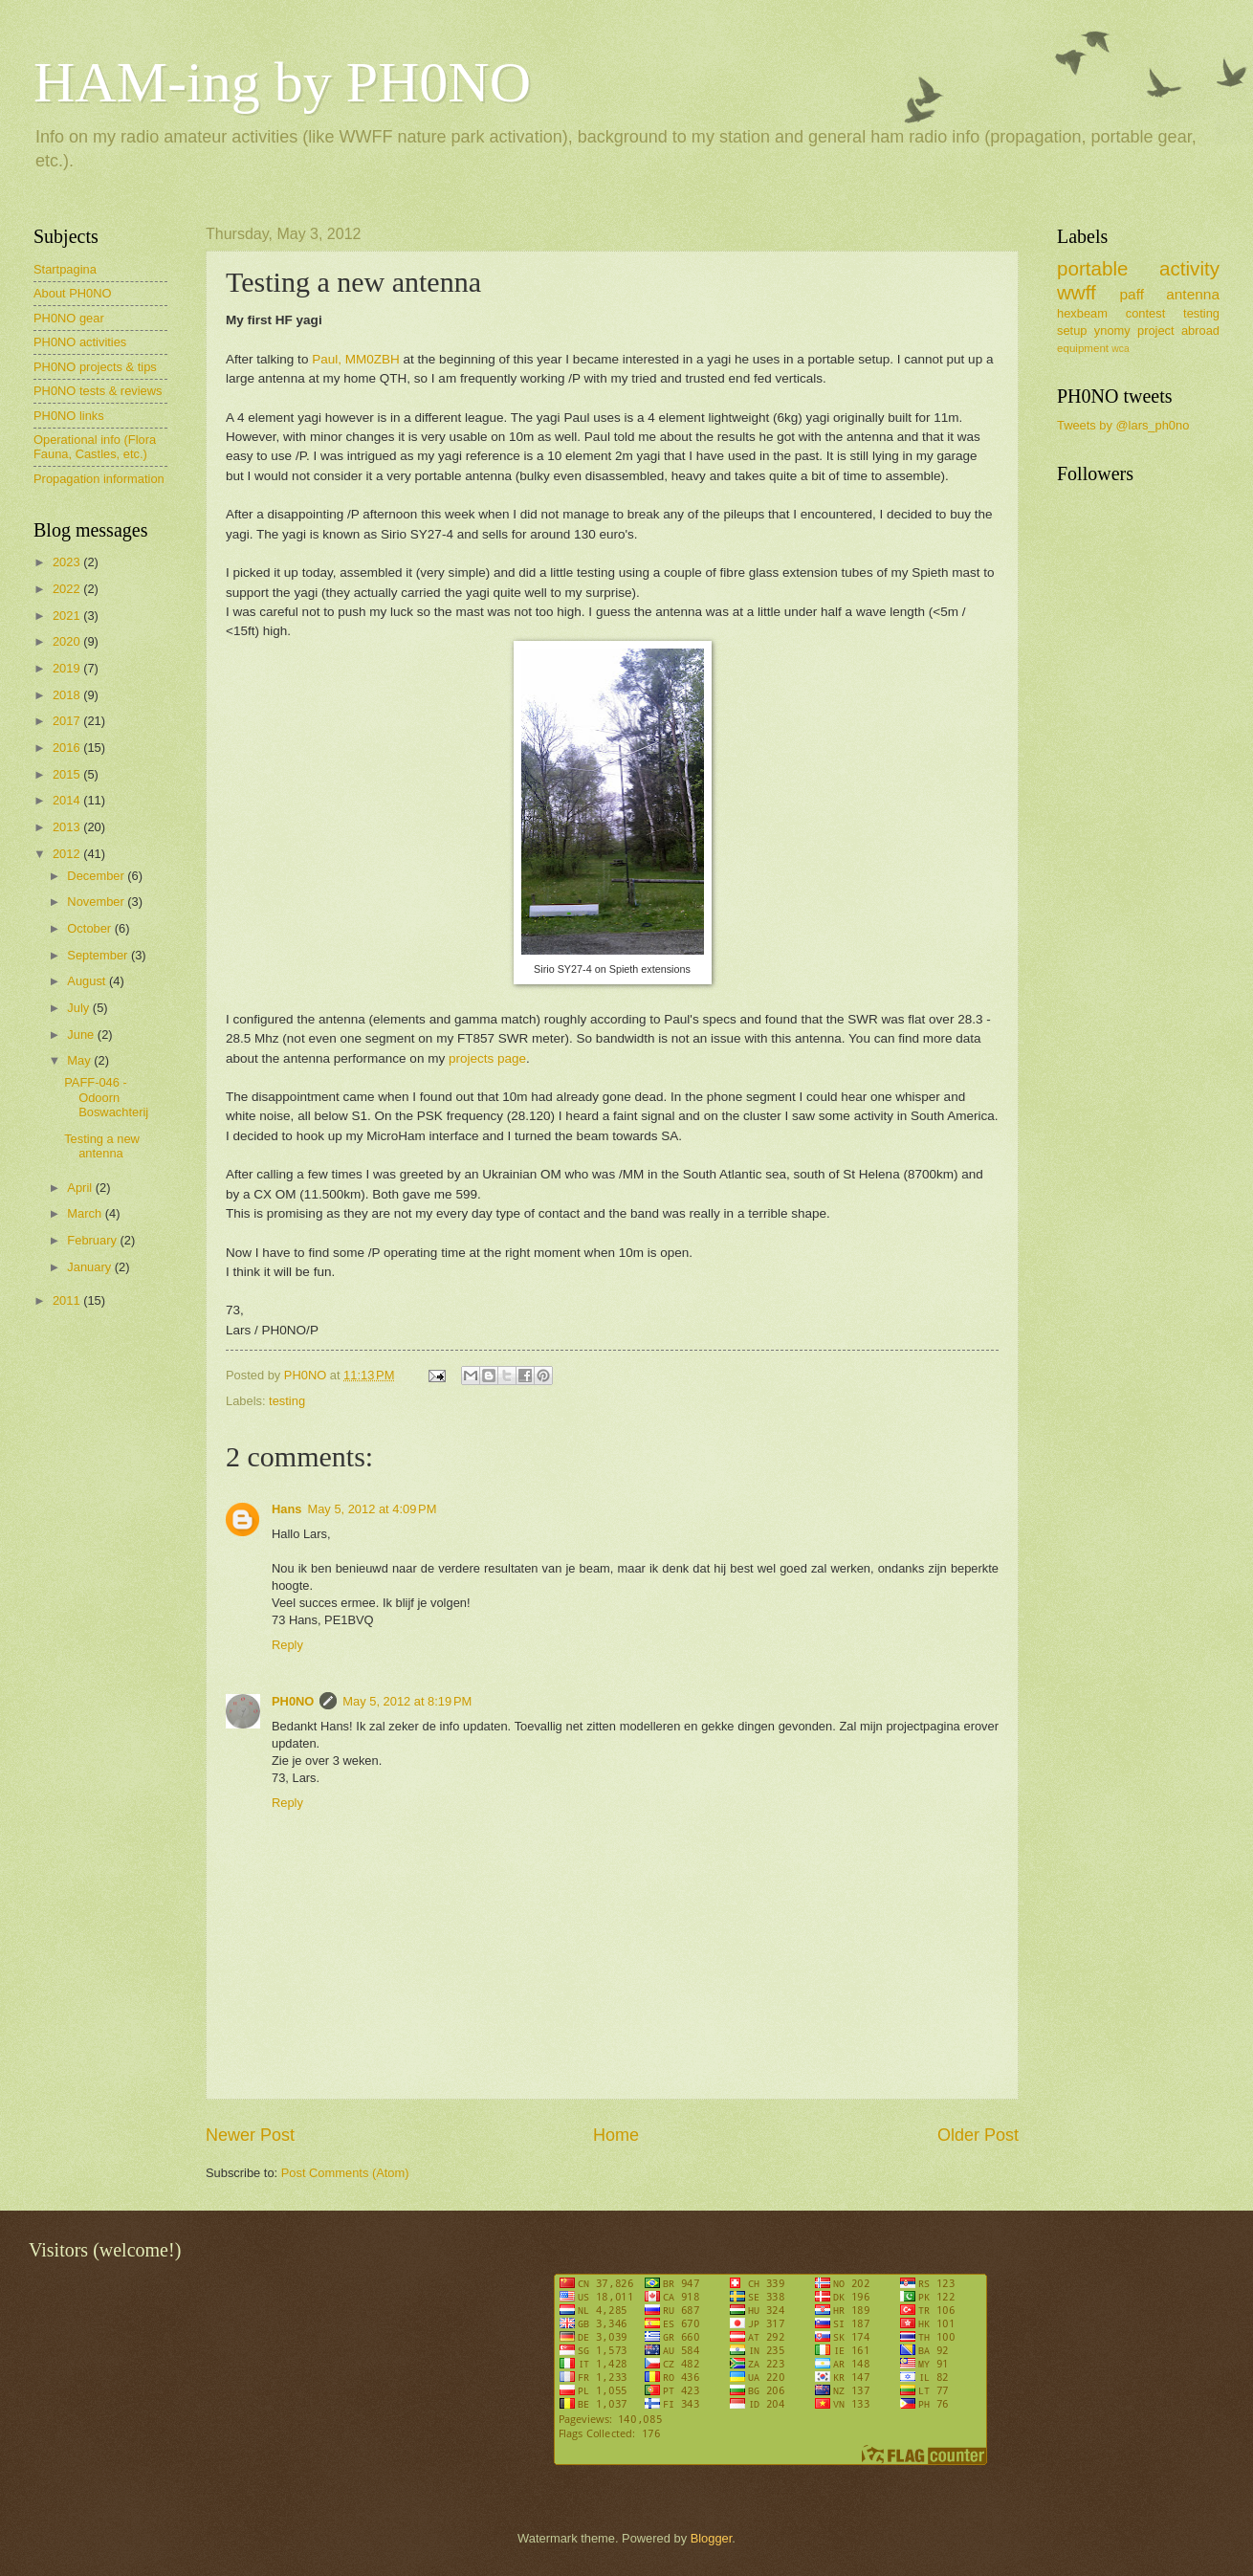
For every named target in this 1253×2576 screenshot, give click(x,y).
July (79, 1008)
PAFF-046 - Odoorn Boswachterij (106, 1097)
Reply (287, 1645)
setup (1072, 330)
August (88, 981)
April (81, 1187)
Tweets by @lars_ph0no (1123, 425)
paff (1131, 294)
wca (1120, 348)
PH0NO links (68, 415)
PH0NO (293, 1701)
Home (616, 2135)
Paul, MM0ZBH (356, 359)
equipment (1083, 348)
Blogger (712, 2538)
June (82, 1034)
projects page (487, 1058)
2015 (68, 774)
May (80, 1060)
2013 (68, 827)
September (99, 955)
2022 (68, 589)
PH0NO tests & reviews (98, 391)
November (97, 901)
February (93, 1240)
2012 (68, 854)
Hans (286, 1509)
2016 (68, 747)
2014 (68, 800)
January (90, 1267)
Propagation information (99, 479)
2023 (68, 562)
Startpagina (65, 269)
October (90, 928)
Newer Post (250, 2135)
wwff (1076, 292)
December (97, 876)
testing (287, 1401)
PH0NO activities (79, 342)
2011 (68, 1300)
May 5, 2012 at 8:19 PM (407, 1701)
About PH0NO (72, 293)
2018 (68, 695)
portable (1092, 268)
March (85, 1213)
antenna (1193, 294)
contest (1146, 313)
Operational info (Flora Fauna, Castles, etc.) (94, 446)
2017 (68, 721)
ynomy (1112, 330)
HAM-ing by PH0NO (282, 82)
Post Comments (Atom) (345, 2173)
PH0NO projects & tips (95, 367)
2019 (68, 668)
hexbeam (1082, 313)
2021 (68, 615)
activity (1189, 268)
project (1156, 330)
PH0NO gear (68, 318)
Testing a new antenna (102, 1146)
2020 (68, 641)
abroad (1200, 330)
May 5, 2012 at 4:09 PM (371, 1509)
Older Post (978, 2135)
